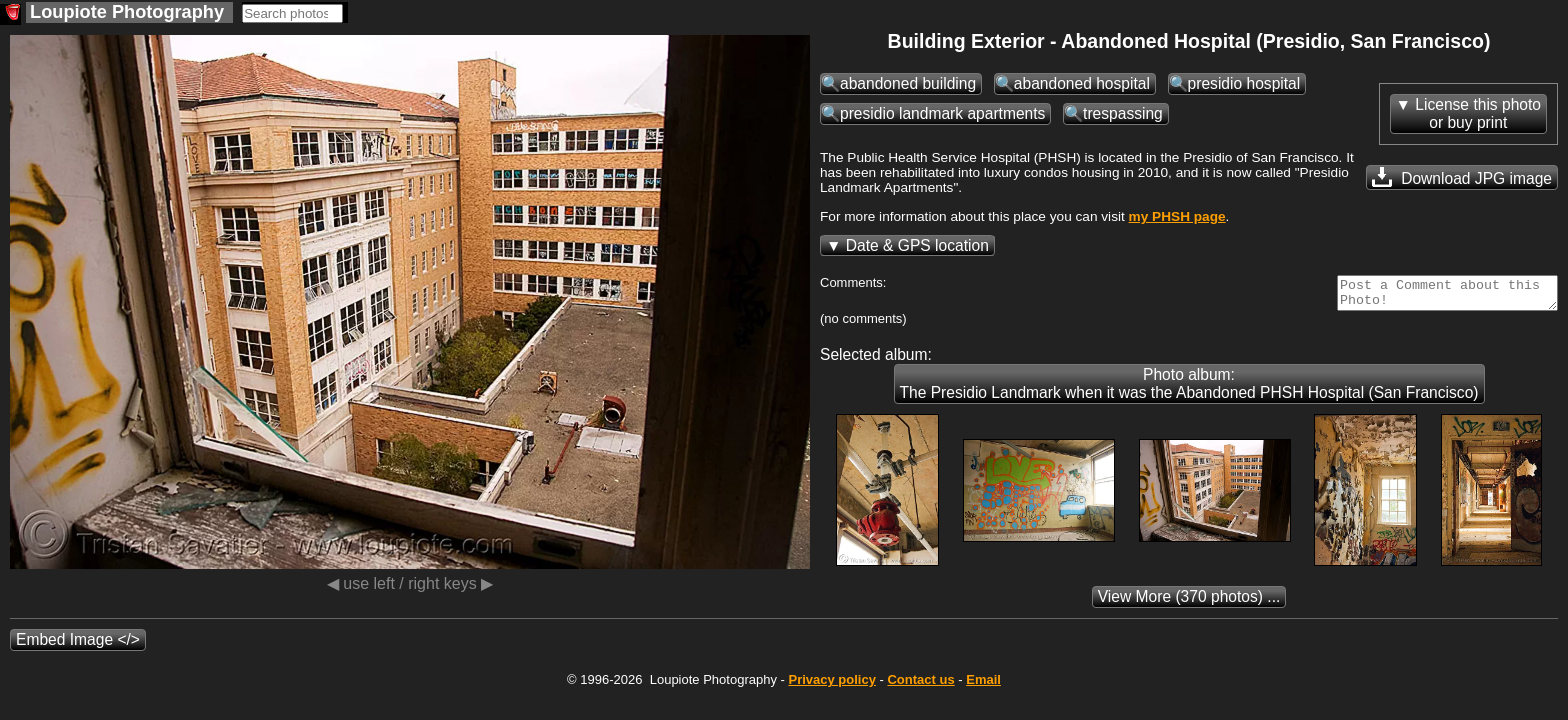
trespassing (1123, 113)
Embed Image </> (78, 645)
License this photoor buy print (1478, 113)
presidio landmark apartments (942, 113)
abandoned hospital (1082, 83)
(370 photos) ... (1189, 602)
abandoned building (908, 83)
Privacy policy (831, 685)
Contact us (920, 685)
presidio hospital (1244, 83)
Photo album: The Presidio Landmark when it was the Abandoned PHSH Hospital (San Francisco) (1189, 389)
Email (983, 685)
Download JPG (1462, 177)
